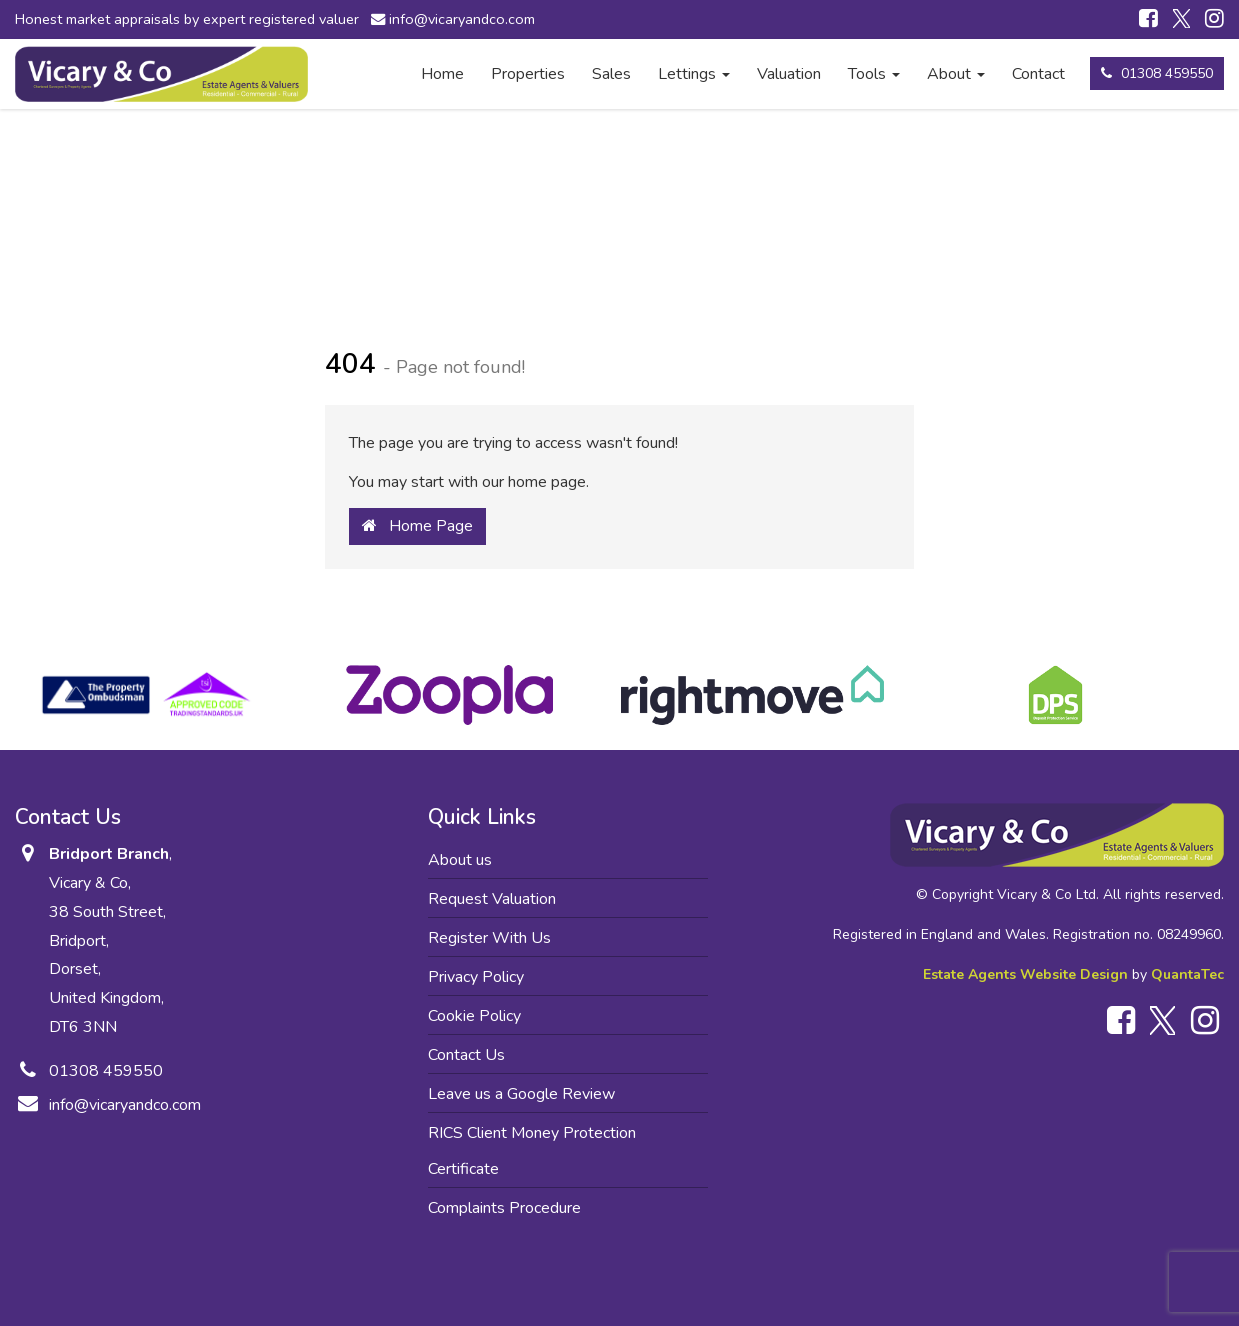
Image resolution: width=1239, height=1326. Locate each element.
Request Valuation (492, 899)
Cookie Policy (474, 1016)
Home (442, 74)
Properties (528, 74)
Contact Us (466, 1055)
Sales (611, 74)
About (956, 74)
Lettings (694, 74)
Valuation (789, 74)
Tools (874, 74)
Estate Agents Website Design (1025, 974)
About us (460, 860)
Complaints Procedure (504, 1208)
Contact (1038, 74)
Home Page (417, 526)
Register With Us (489, 938)
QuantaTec (1187, 974)
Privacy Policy (476, 977)
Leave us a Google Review (521, 1094)
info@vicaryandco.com (457, 19)
